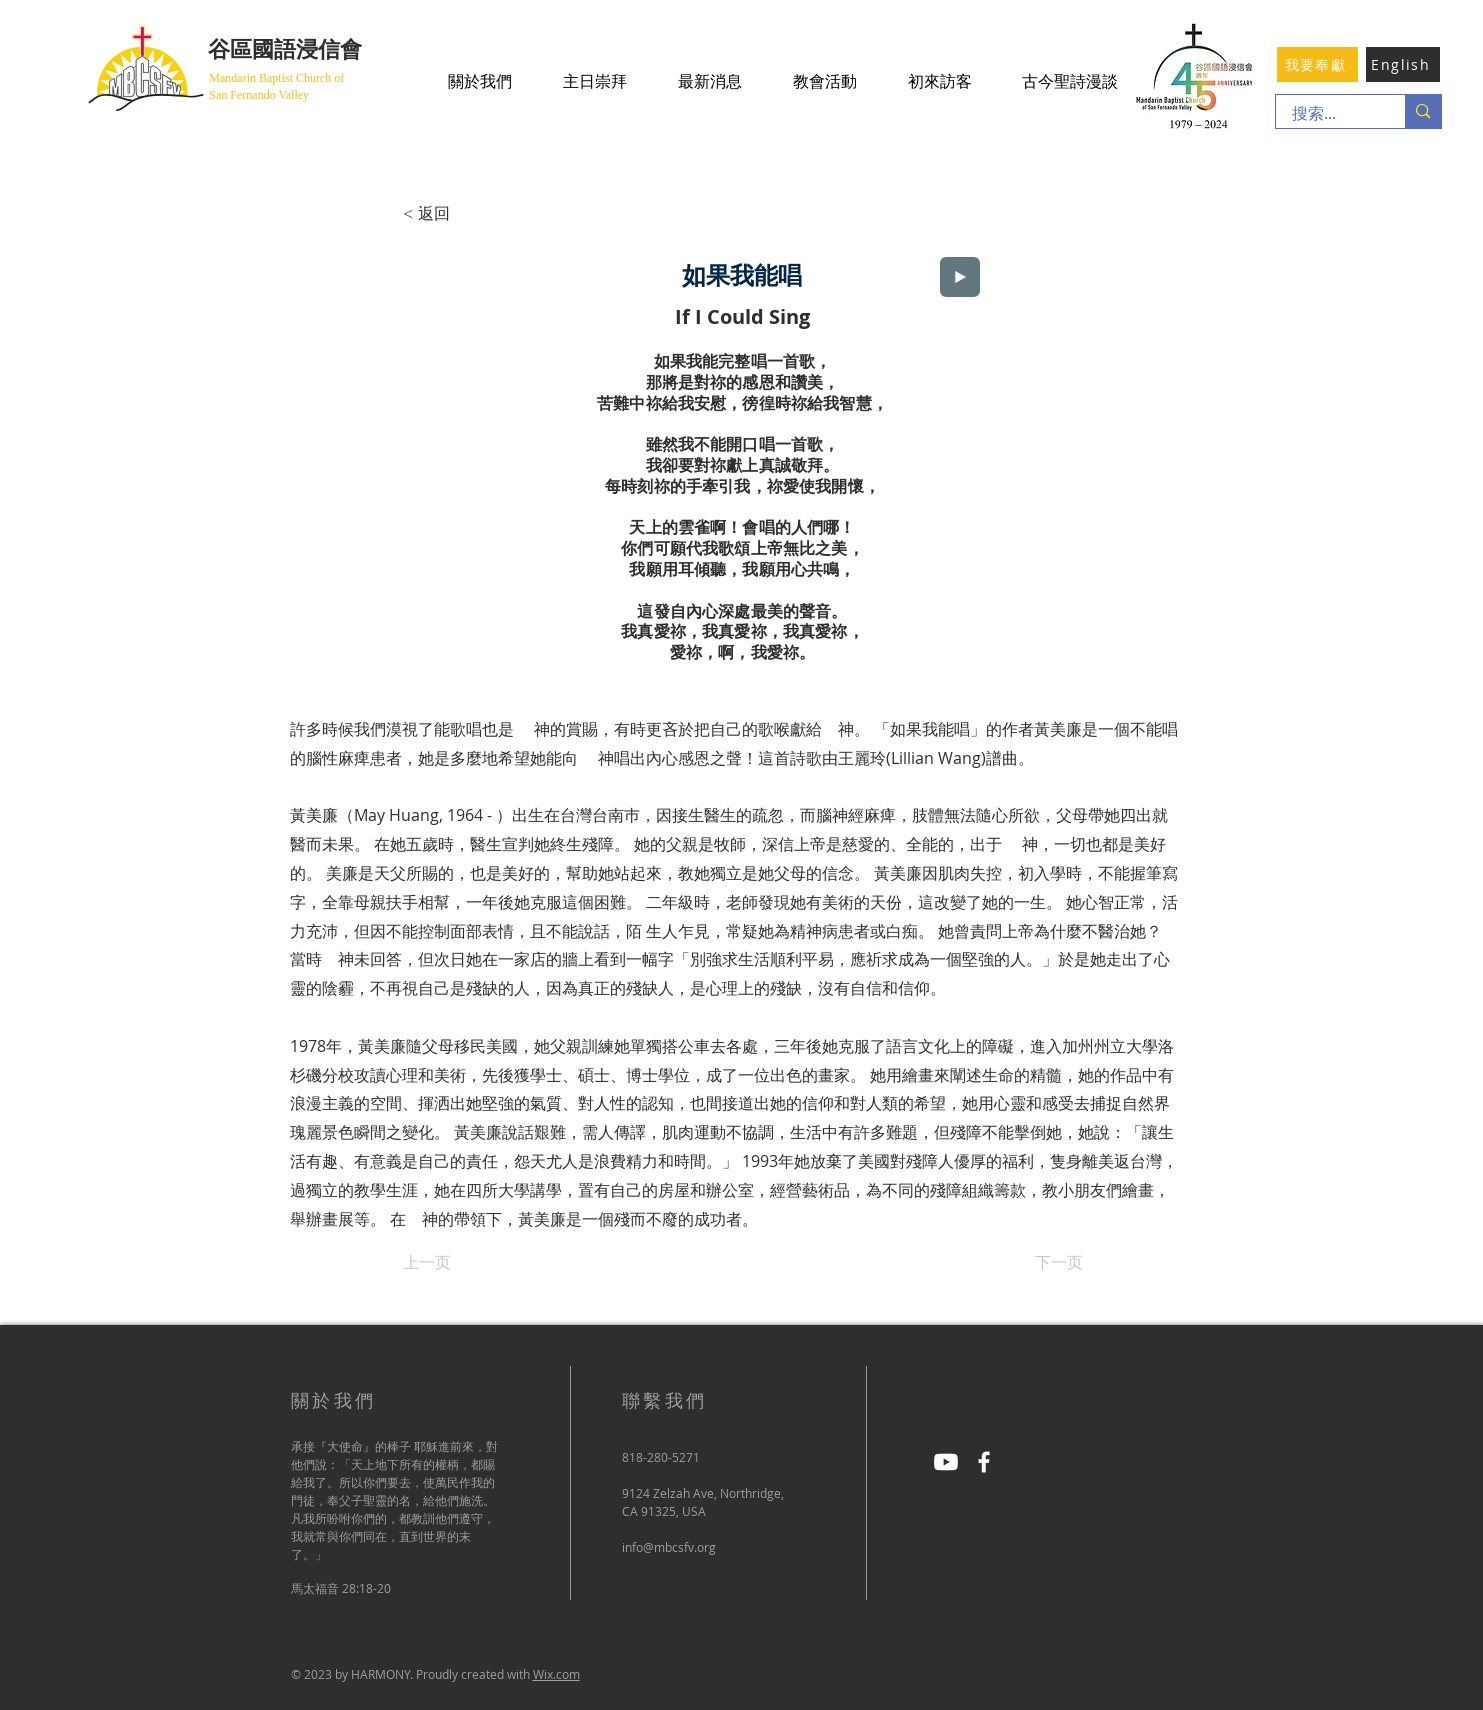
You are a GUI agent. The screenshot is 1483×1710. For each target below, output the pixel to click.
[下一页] (1033, 1263)
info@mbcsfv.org (669, 1547)
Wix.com (556, 1674)
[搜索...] (1328, 114)
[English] (1403, 64)
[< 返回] (469, 214)
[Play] (960, 277)
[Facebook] (984, 1462)
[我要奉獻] (1317, 64)
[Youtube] (946, 1462)
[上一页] (469, 1263)
